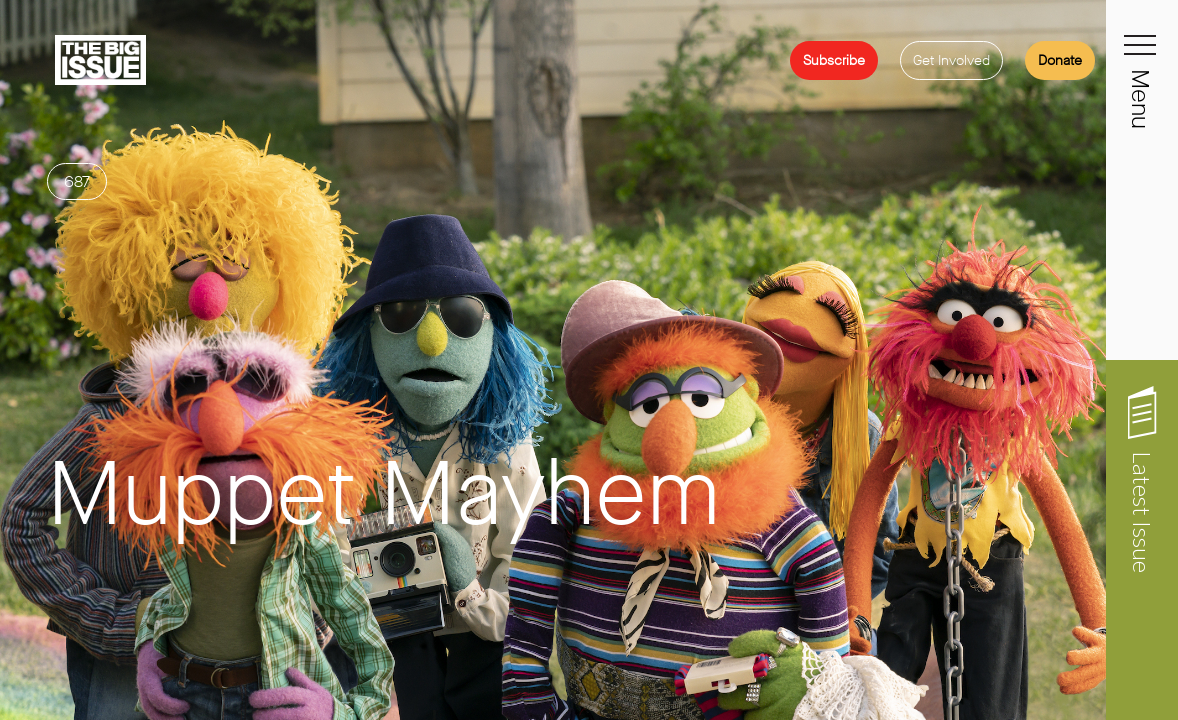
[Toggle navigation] (1142, 56)
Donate (1060, 60)
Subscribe (834, 60)
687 (77, 253)
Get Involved (951, 60)
